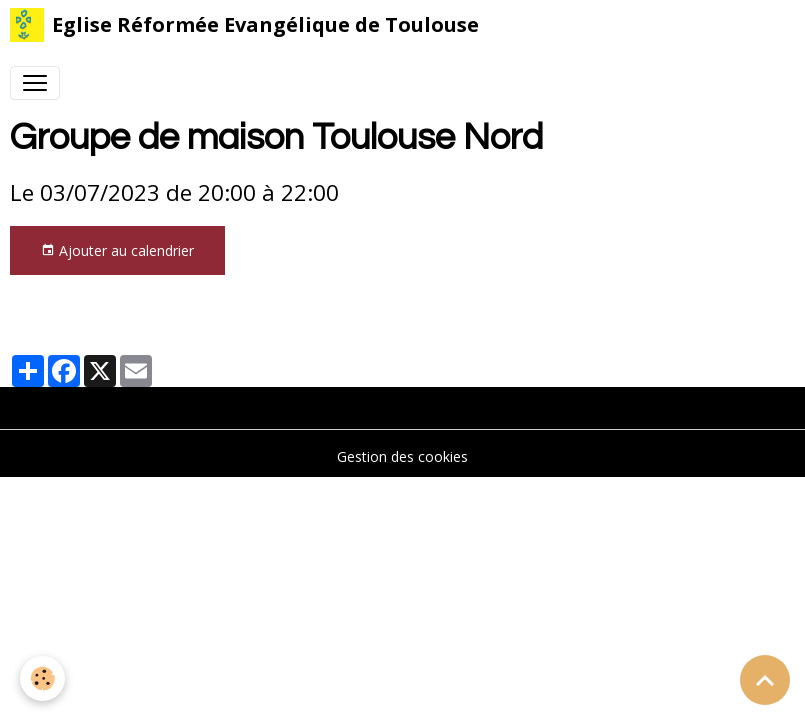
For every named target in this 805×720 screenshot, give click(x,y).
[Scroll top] (765, 680)
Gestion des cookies (402, 456)
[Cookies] (42, 678)
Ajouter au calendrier (117, 250)
